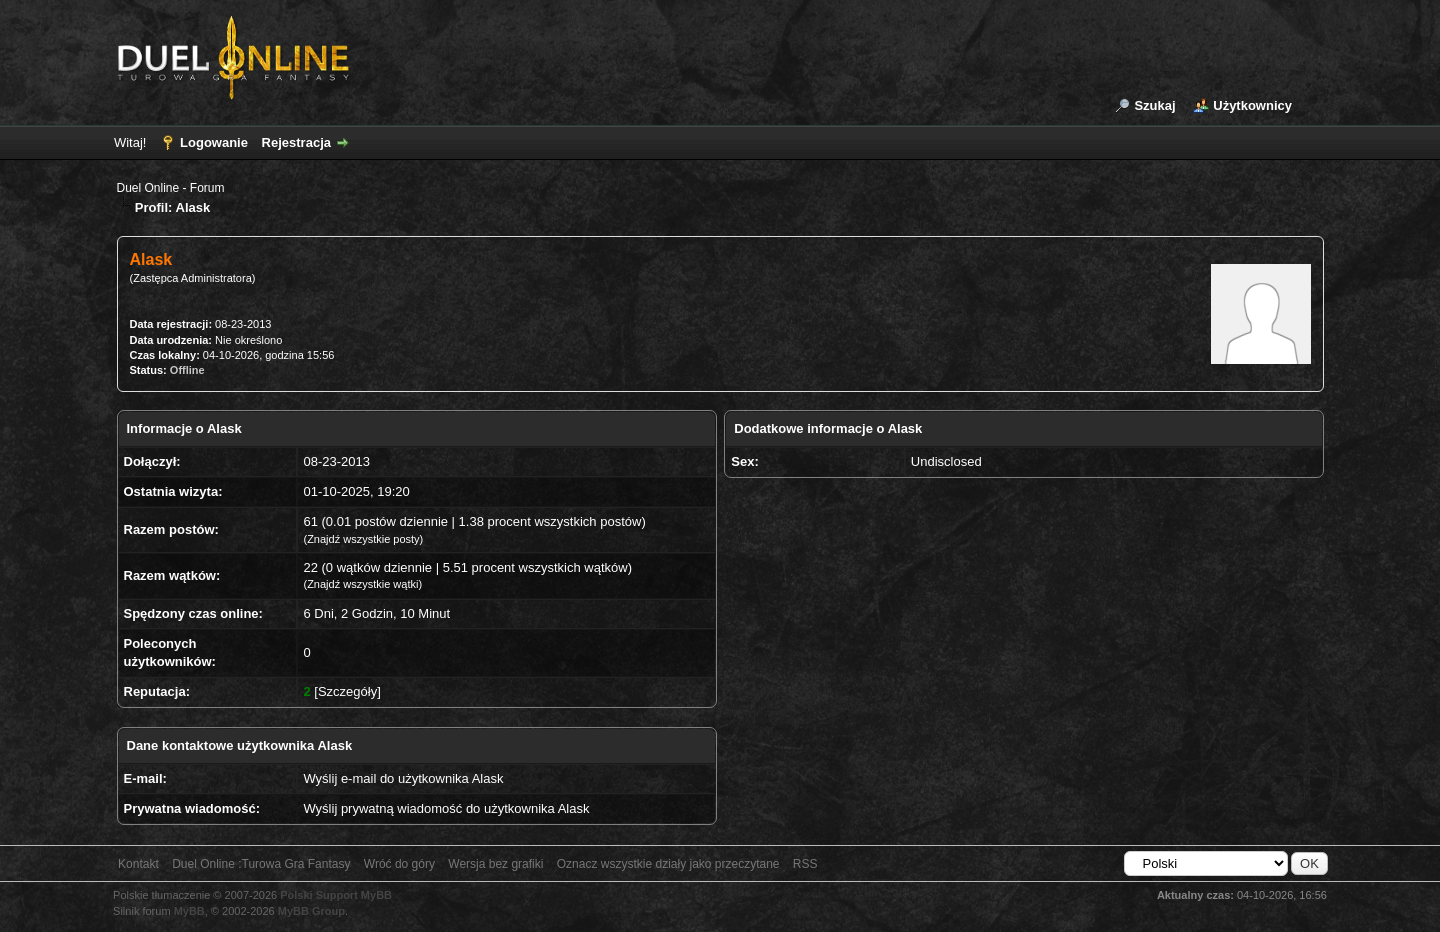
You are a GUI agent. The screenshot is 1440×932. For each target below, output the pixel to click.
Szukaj (1154, 105)
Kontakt (138, 864)
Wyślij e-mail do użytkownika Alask (403, 778)
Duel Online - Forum (171, 188)
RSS (805, 864)
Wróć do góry (399, 864)
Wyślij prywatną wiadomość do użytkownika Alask (446, 808)
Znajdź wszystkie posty (363, 539)
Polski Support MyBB (336, 895)
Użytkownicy (1252, 105)
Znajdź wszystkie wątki (362, 584)
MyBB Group (311, 911)
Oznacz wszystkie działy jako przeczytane (668, 864)
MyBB (189, 911)
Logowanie (214, 142)
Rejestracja (296, 142)
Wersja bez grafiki (495, 864)
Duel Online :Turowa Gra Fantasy (261, 864)
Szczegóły (347, 691)
